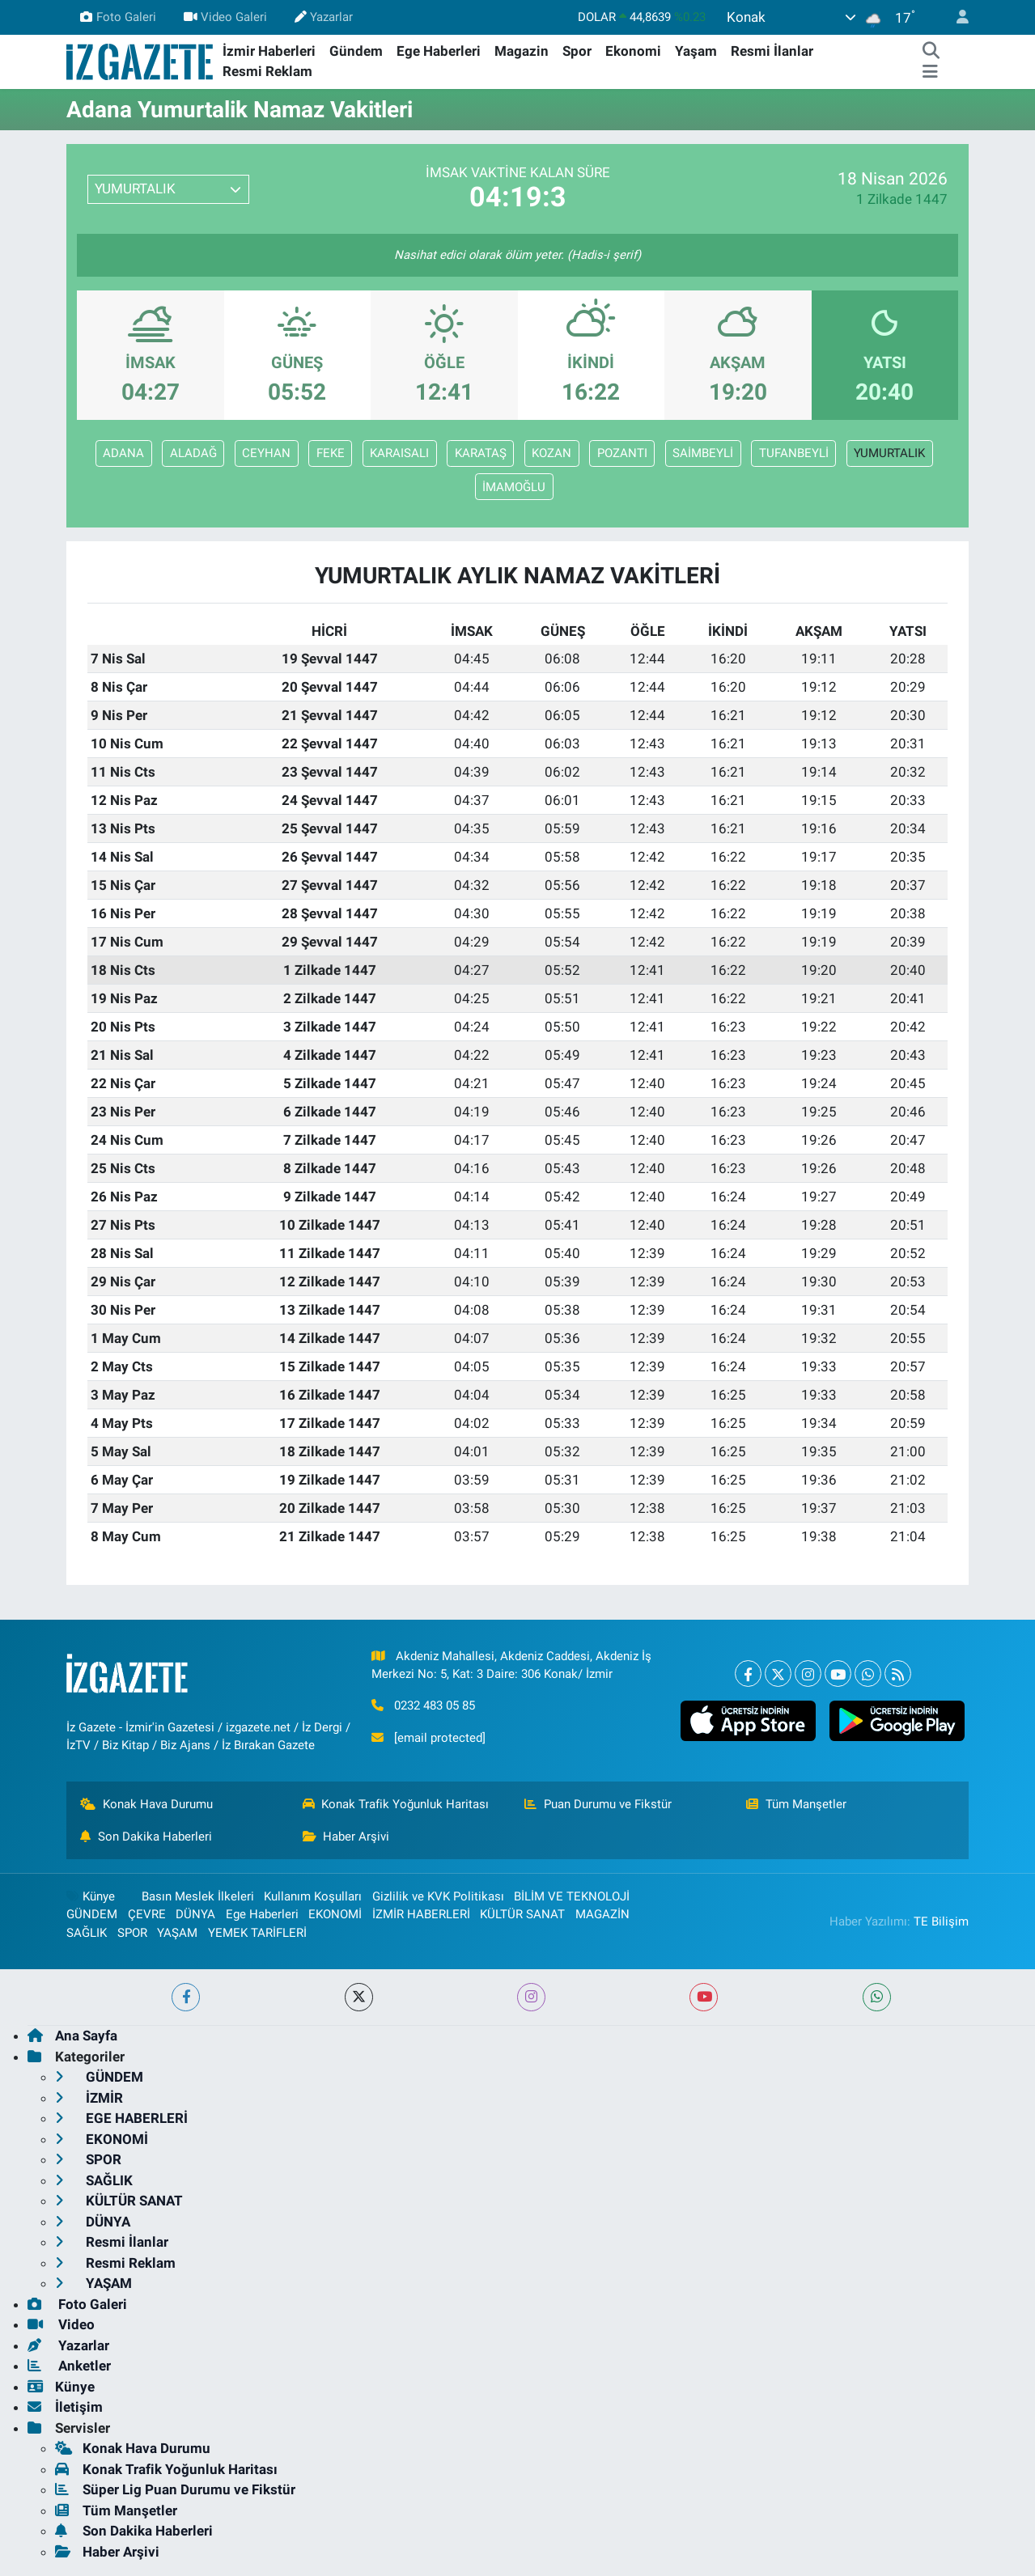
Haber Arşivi (346, 1836)
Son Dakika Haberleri (146, 1836)
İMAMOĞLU (513, 487)
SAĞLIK (86, 1933)
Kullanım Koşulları (313, 1896)
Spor (577, 51)
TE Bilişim (941, 1921)
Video (61, 2324)
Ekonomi (633, 51)
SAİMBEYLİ (702, 453)
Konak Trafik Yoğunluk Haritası (396, 1804)
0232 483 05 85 (434, 1705)
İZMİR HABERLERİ (421, 1914)
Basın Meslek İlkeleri (198, 1896)
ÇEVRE (147, 1914)
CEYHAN (266, 453)
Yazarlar (324, 17)
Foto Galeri (117, 17)
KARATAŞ (481, 453)
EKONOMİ (335, 1914)
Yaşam (696, 51)
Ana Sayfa (72, 2035)
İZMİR (89, 2098)
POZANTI (622, 453)
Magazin (521, 51)
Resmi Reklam (267, 71)
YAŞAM (177, 1933)
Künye (90, 1896)
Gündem (356, 51)
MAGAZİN (602, 1914)
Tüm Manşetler (796, 1804)
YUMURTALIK (889, 453)
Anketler (69, 2366)
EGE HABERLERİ (121, 2118)
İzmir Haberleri (269, 51)
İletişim (65, 2407)
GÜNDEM (91, 1914)
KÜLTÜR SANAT (522, 1914)
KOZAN (551, 453)
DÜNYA (195, 1914)
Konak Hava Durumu (146, 1804)
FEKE (330, 453)
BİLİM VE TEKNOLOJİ (572, 1896)
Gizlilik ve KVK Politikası (438, 1896)
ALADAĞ (193, 453)
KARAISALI (399, 453)
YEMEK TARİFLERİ (257, 1933)
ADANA (123, 453)
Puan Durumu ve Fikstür (598, 1804)
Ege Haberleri (439, 51)
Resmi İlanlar (772, 51)
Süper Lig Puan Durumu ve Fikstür (175, 2489)
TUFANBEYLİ (794, 453)
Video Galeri (225, 17)
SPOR (132, 1933)
